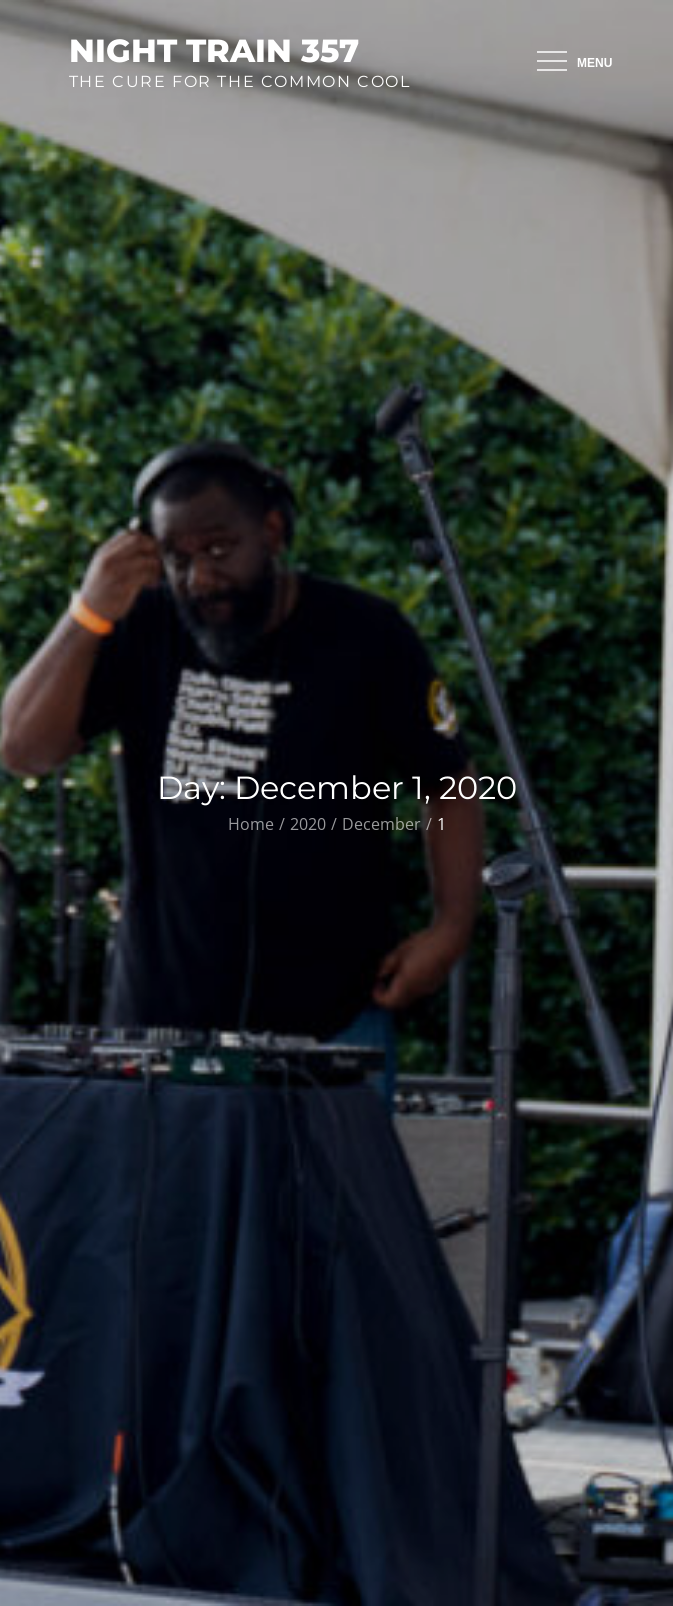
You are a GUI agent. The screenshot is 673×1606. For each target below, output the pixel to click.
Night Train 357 (214, 50)
